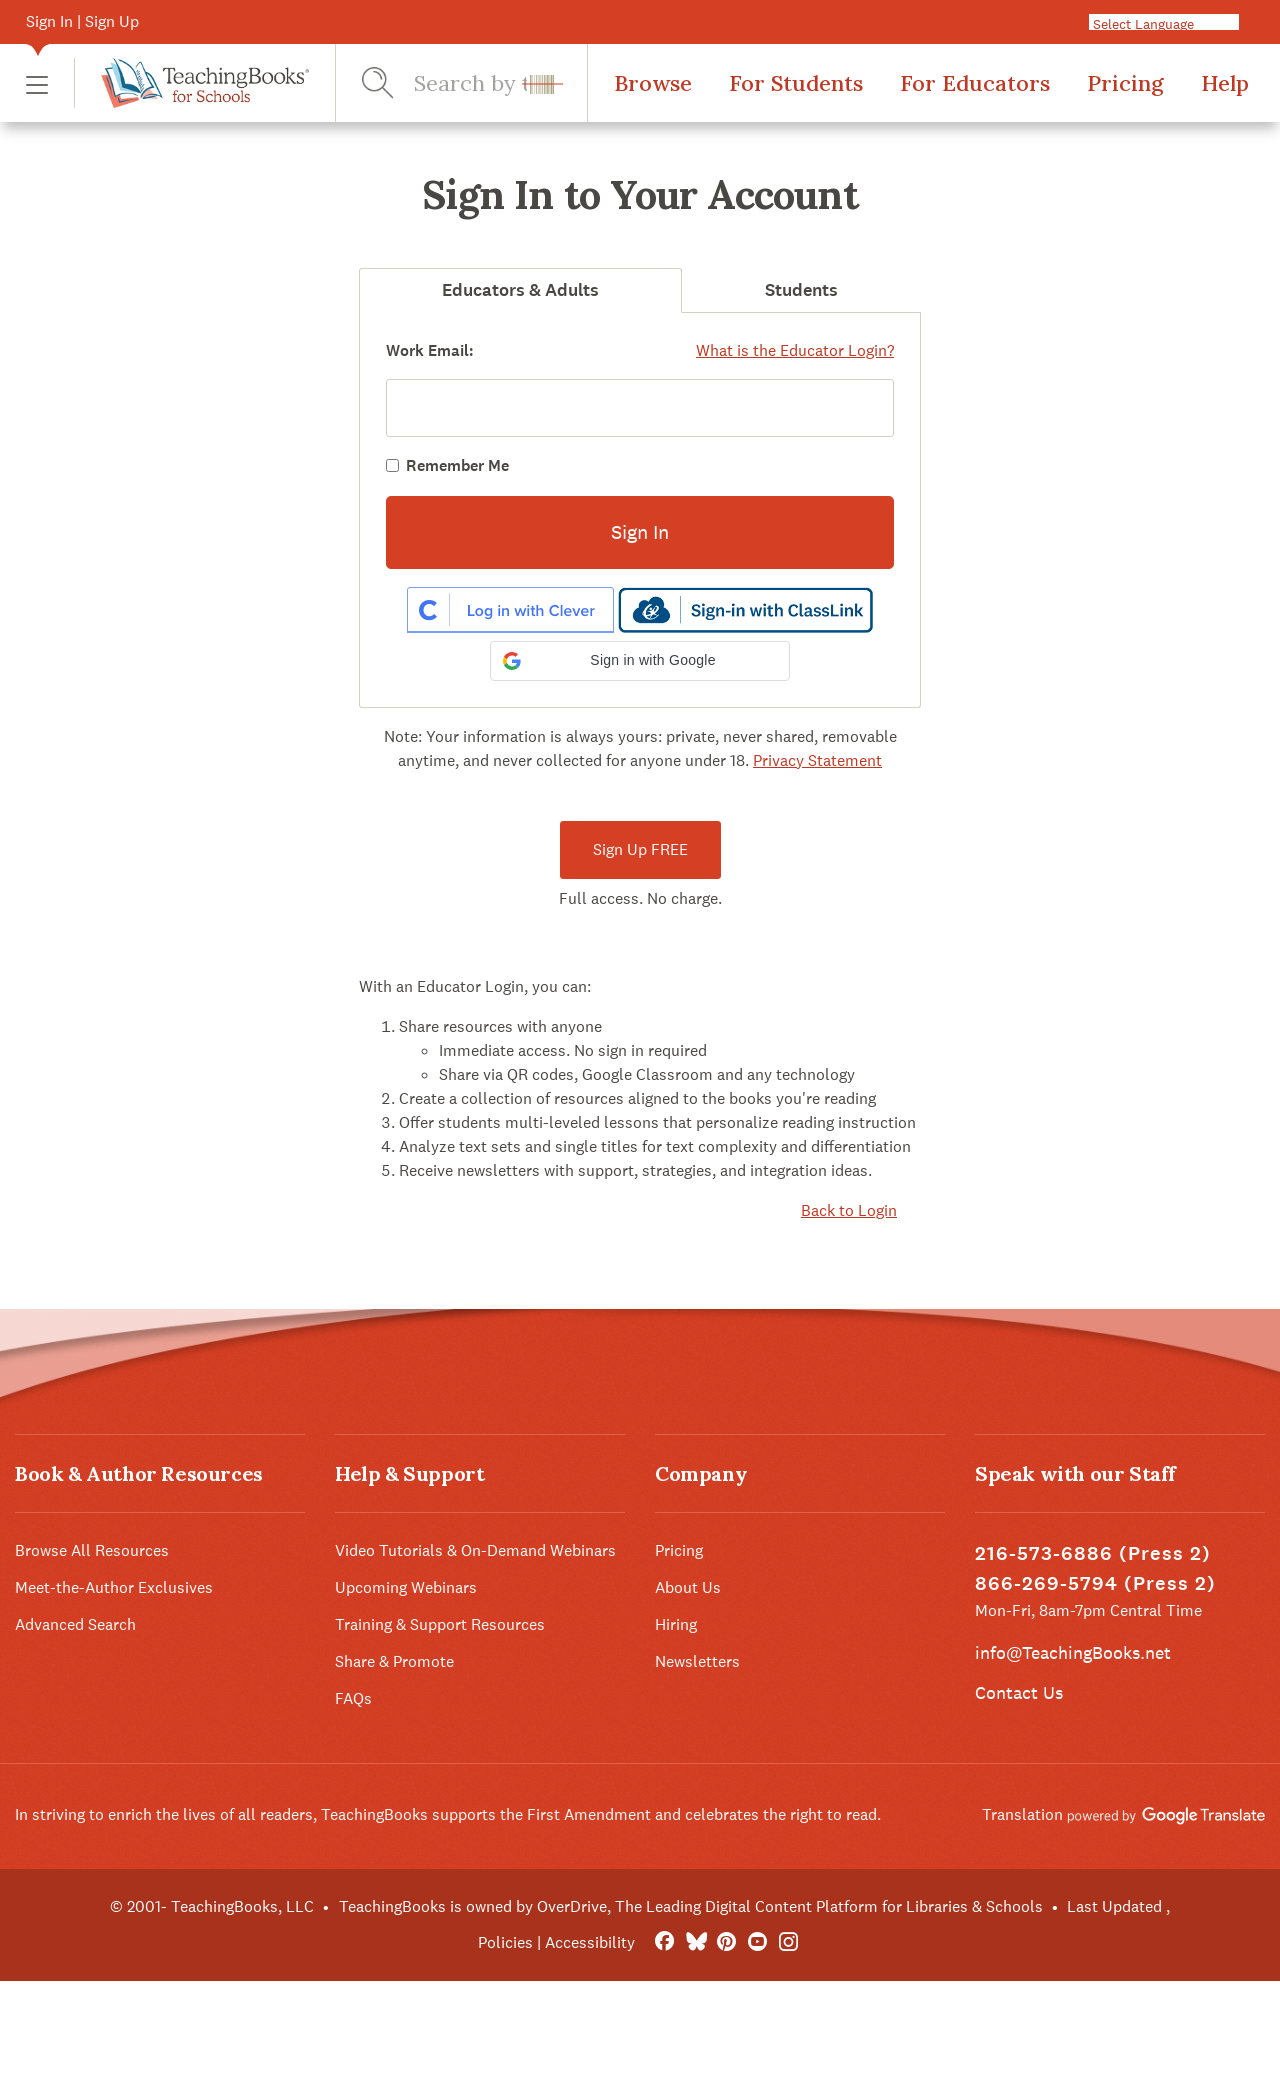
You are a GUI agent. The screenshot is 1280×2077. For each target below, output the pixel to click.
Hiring (676, 1624)
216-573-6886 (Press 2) (1093, 1553)
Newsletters (697, 1661)
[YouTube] (757, 1942)
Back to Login (849, 1210)
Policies (505, 1942)
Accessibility (590, 1942)
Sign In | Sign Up (82, 21)
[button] (37, 83)
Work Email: (430, 350)
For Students (796, 83)
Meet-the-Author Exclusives (114, 1587)
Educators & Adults (520, 290)
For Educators (975, 83)
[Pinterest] (726, 1942)
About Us (688, 1587)
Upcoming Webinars (406, 1587)
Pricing (1125, 83)
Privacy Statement (817, 760)
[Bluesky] (695, 1942)
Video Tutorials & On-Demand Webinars (475, 1550)
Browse (653, 83)
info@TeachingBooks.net (1073, 1652)
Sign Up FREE (640, 849)
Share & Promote (394, 1661)
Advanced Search (75, 1624)
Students (801, 290)
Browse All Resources (92, 1550)
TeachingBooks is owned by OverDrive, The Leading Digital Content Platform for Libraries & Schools (691, 1906)
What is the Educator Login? (795, 350)
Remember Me (457, 465)
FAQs (353, 1698)
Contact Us (1019, 1692)
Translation (1123, 1814)
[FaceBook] (664, 1942)
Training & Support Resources (440, 1624)
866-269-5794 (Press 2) (1095, 1583)
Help (1225, 83)
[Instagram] (788, 1942)
